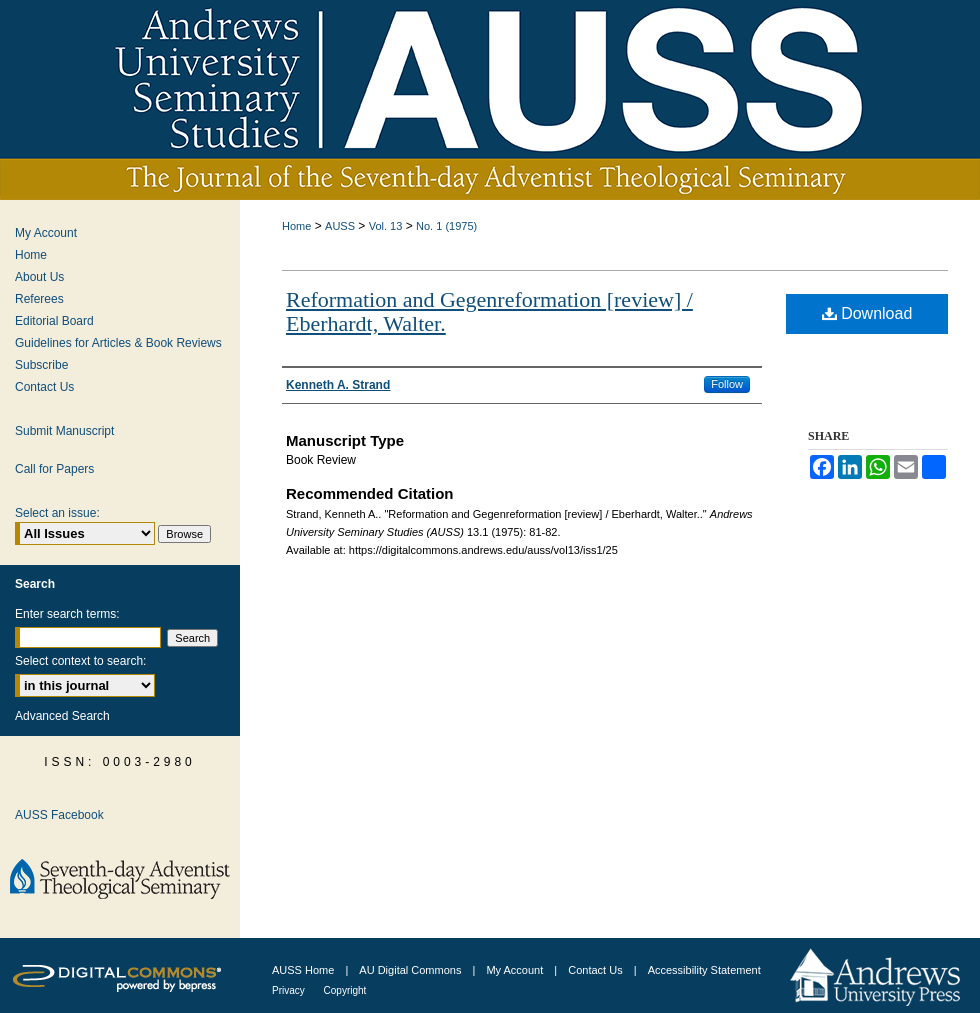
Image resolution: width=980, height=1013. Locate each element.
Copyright (345, 990)
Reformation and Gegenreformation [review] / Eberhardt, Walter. (489, 311)
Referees (39, 299)
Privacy (290, 990)
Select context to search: (80, 661)
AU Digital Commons (411, 970)
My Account (46, 233)
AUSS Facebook (59, 815)
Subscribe (41, 365)
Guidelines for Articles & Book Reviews (118, 343)
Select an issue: (57, 513)
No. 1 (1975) (446, 226)
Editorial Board (54, 321)
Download (867, 313)
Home (296, 226)
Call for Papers (54, 469)
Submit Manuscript (64, 431)
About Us (39, 277)
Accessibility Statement (704, 970)
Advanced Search (62, 716)
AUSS (340, 226)
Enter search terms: (67, 614)
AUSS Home (303, 970)
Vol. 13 (386, 226)
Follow (727, 384)
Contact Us (44, 387)
